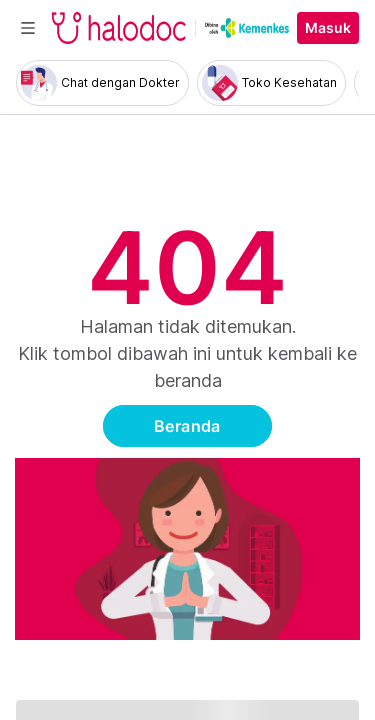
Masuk (328, 28)
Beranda (187, 426)
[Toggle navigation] (28, 28)
